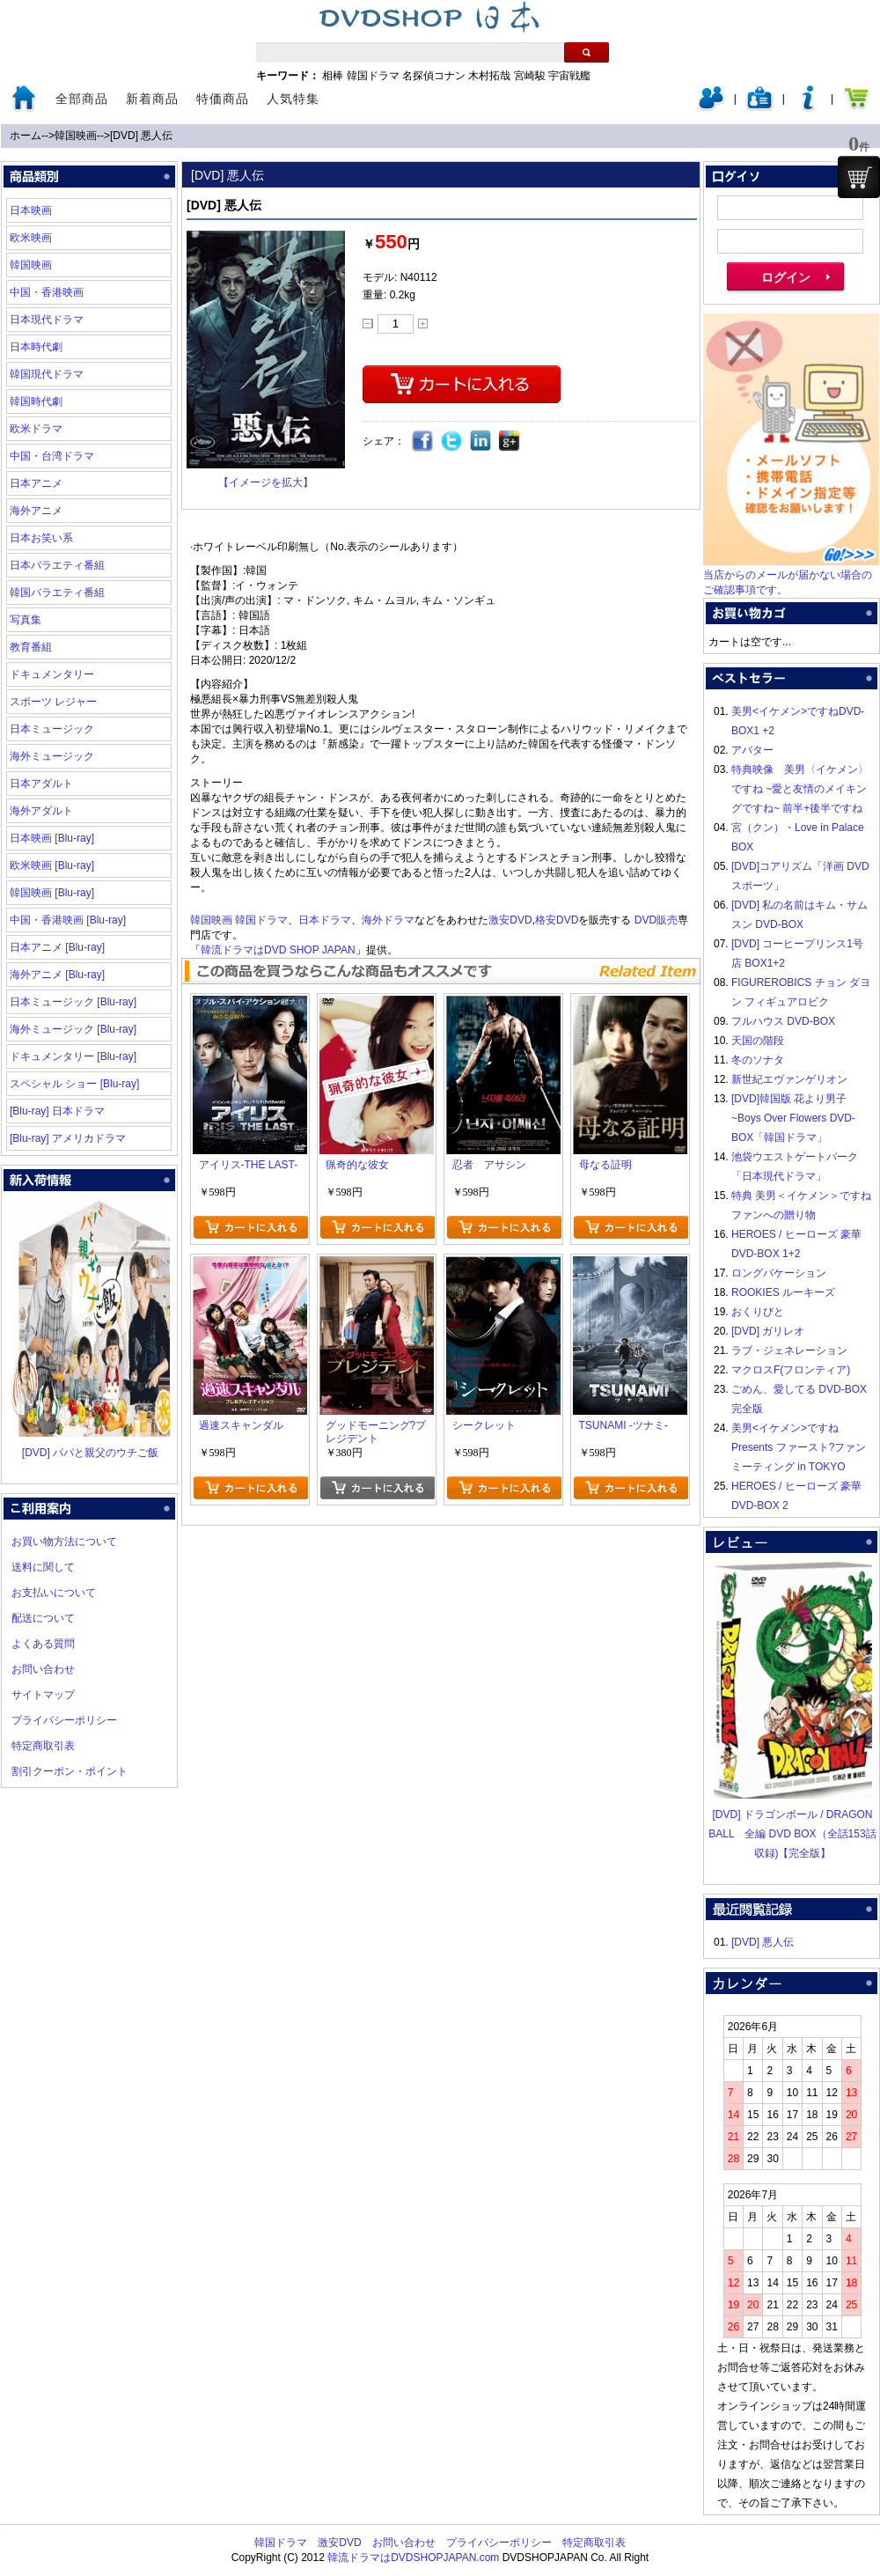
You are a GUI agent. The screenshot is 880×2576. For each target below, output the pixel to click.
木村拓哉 (489, 76)
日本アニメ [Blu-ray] (57, 947)
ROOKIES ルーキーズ (783, 1292)
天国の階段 (757, 1040)
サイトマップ (43, 1695)
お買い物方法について (64, 1541)
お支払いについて (53, 1592)
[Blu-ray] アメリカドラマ (68, 1138)
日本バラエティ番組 (57, 565)
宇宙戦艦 (569, 76)
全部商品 (81, 99)
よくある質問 (43, 1644)
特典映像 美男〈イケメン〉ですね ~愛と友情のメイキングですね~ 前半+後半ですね (800, 788)
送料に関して (43, 1567)
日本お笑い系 (41, 538)
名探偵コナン (434, 76)
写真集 (25, 620)
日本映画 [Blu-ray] (52, 838)
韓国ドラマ (373, 76)
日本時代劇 (36, 347)
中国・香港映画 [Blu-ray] (68, 920)
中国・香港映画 (47, 292)
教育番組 (31, 647)
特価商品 (222, 99)
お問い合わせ (43, 1669)
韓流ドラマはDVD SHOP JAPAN (278, 950)
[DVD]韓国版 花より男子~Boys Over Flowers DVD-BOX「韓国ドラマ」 (793, 1118)
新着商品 (152, 99)
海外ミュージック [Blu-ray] (73, 1029)
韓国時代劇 (36, 401)
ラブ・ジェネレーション (789, 1350)
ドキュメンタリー (52, 674)
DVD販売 (656, 920)
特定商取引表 (43, 1746)
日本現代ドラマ (47, 319)
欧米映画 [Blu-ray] (52, 865)
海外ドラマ (388, 920)
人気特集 (293, 99)
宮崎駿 (530, 76)
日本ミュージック (52, 729)
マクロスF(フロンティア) (790, 1370)
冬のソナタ (757, 1060)
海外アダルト (41, 811)
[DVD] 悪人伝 (141, 135)
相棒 (332, 76)
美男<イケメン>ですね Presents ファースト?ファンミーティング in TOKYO (798, 1447)
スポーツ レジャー (53, 702)
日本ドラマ (324, 920)
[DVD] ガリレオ (767, 1331)
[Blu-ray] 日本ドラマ (57, 1111)
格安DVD (556, 920)
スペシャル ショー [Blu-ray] (74, 1084)
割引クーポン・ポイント (69, 1771)
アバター (752, 750)
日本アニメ (36, 483)
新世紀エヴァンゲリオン (789, 1079)
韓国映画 (76, 135)
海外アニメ (36, 510)
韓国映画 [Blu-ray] (52, 893)
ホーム (25, 135)
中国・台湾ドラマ (52, 456)
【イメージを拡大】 (265, 482)
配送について (43, 1618)
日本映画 (31, 210)
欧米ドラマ (36, 429)
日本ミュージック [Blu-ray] (73, 1002)
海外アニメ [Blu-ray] (57, 974)
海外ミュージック (52, 756)
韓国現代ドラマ (47, 374)
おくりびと (757, 1312)
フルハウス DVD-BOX (783, 1021)
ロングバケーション (778, 1273)
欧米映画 (31, 238)
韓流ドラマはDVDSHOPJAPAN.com (413, 2557)
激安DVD (510, 920)
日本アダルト (41, 783)
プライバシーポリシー (64, 1720)
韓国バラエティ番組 (57, 592)
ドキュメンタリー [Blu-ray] (73, 1056)
